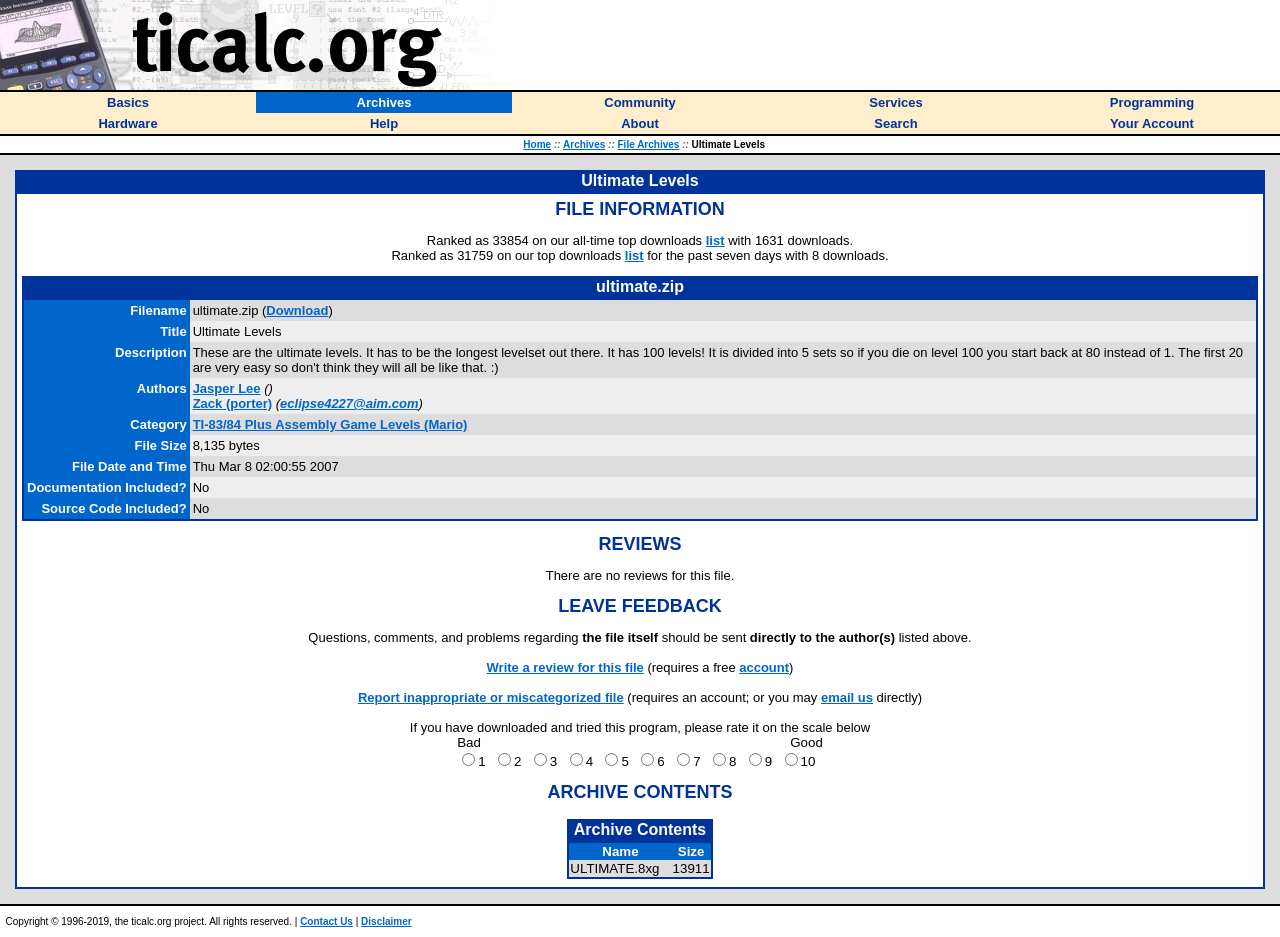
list (715, 240)
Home (537, 144)
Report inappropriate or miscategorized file (491, 697)
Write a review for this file (565, 667)
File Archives (649, 144)
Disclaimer (386, 921)
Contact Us (326, 921)
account (764, 667)
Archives (584, 144)
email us (847, 697)
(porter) (232, 403)
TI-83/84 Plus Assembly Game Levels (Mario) (330, 424)
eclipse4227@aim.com (349, 403)
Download (297, 310)
